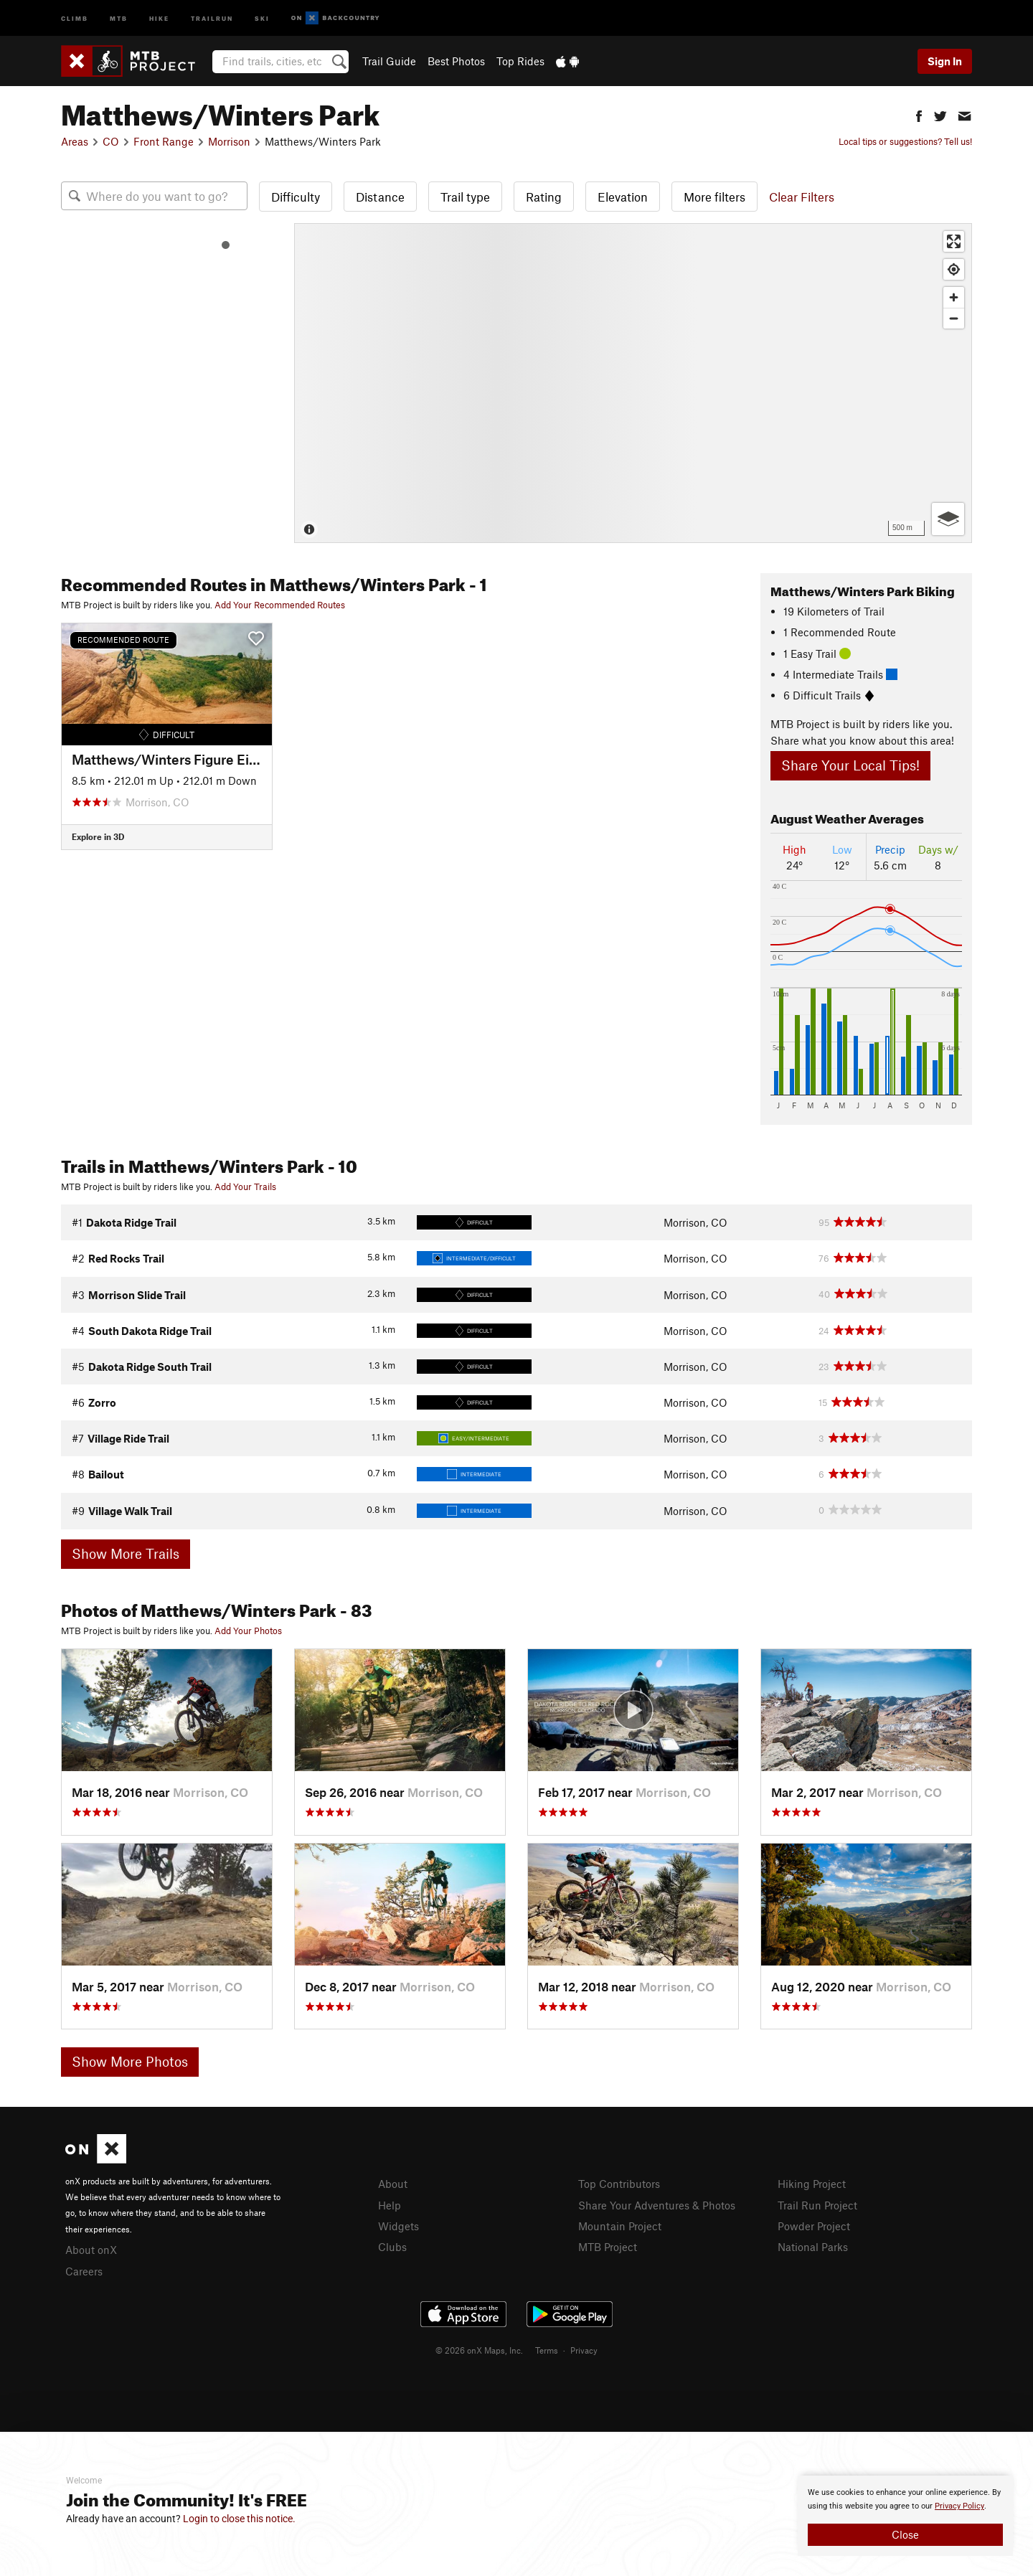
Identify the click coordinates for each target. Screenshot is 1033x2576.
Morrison (229, 141)
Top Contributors (619, 2183)
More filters (714, 196)
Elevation (623, 196)
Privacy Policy (959, 2506)
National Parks (813, 2246)
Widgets (398, 2225)
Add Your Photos (248, 1630)
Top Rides (520, 61)
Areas (74, 141)
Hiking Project (812, 2183)
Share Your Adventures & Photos (656, 2205)
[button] (919, 114)
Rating (544, 196)
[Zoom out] (953, 318)
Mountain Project (619, 2225)
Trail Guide (389, 61)
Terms (546, 2350)
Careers (84, 2271)
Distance (380, 196)
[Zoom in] (953, 297)
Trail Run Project (817, 2205)
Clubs (392, 2246)
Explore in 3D (98, 836)
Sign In (945, 61)
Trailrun (212, 17)
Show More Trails (125, 1553)
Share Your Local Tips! (850, 765)
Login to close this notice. (239, 2518)
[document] (905, 2516)
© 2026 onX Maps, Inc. (479, 2350)
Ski (262, 17)
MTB (119, 17)
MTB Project (607, 2246)
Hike (159, 17)
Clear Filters (801, 196)
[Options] (948, 519)
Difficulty (295, 196)
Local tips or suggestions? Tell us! (905, 141)
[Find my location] (953, 269)
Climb (74, 17)
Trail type (465, 196)
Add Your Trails (245, 1186)
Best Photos (456, 61)
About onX (91, 2249)
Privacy (584, 2350)
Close (905, 2534)
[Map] (633, 383)
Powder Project (814, 2225)
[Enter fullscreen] (953, 241)
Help (389, 2205)
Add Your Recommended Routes (279, 604)
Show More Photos (130, 2061)
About (392, 2183)
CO (111, 141)
